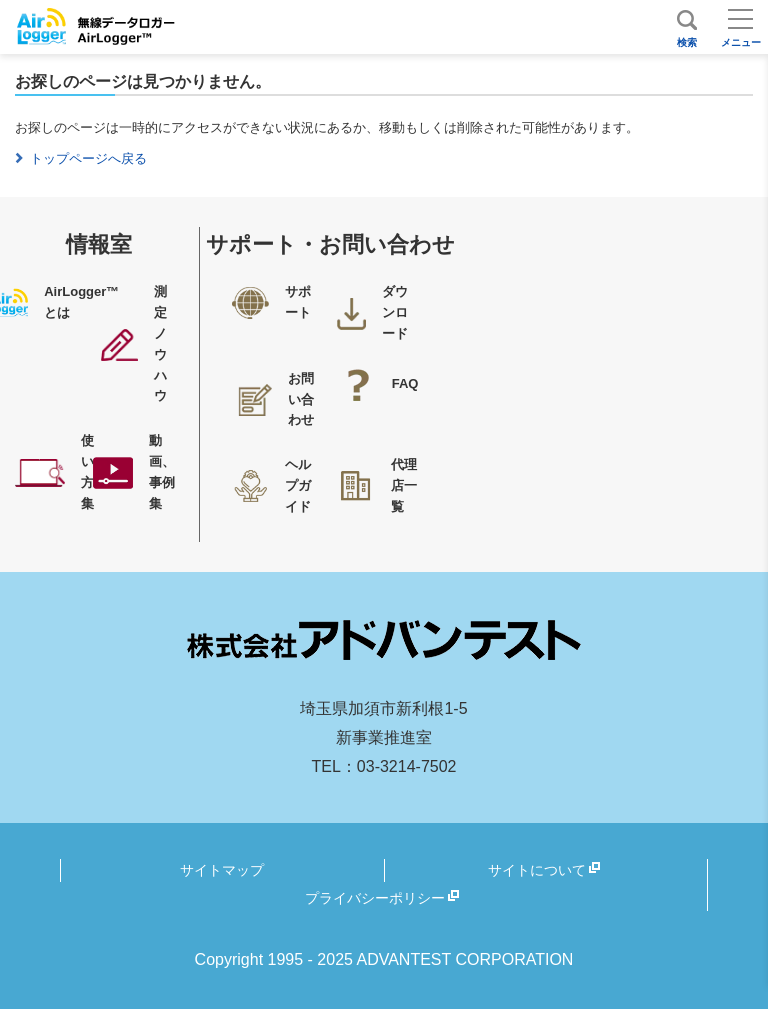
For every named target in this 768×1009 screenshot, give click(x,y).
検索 (687, 42)
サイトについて (537, 870)
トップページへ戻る (88, 158)
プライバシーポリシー (375, 898)
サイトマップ (222, 870)
